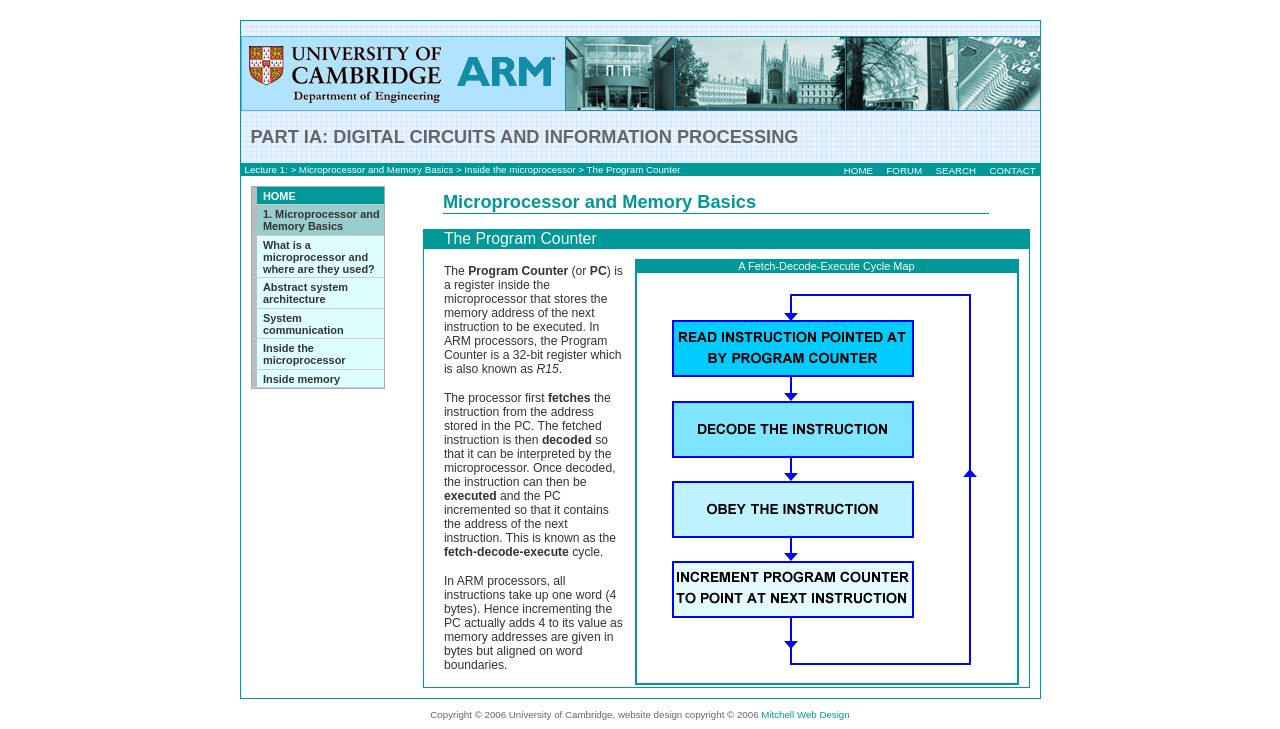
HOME (858, 170)
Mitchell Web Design (805, 714)
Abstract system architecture (305, 293)
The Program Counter (634, 169)
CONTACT (1012, 170)
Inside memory (301, 379)
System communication (303, 324)
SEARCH (955, 170)
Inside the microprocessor (519, 169)
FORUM (904, 170)
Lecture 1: (266, 169)
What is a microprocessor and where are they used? (319, 257)
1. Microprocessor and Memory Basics (321, 220)
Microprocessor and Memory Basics (376, 169)
